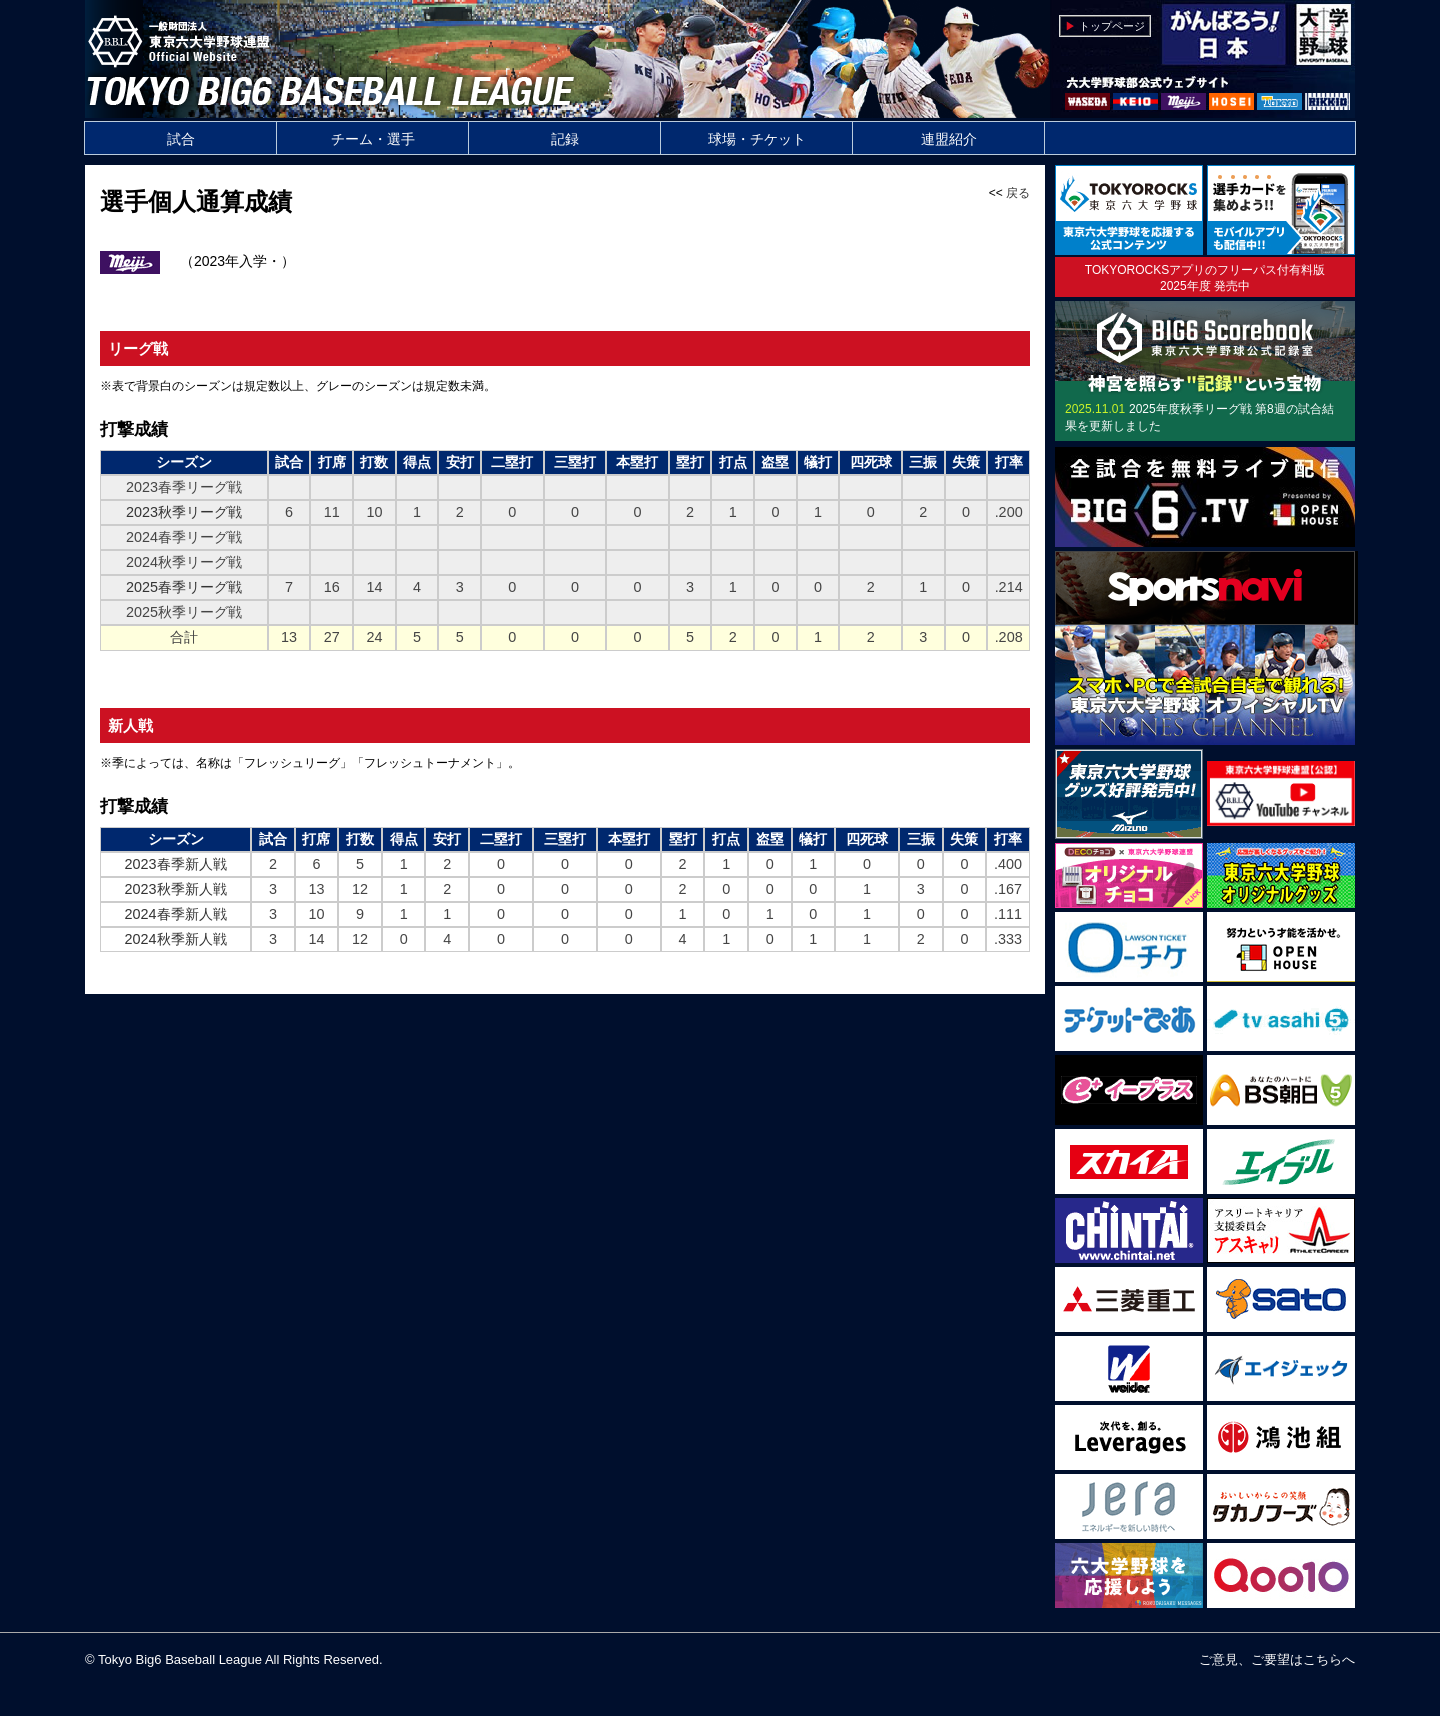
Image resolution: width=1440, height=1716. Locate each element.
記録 (565, 139)
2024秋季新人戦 (176, 939)
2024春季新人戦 (176, 914)
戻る (1018, 193)
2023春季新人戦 (176, 864)
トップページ (1112, 26)
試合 (181, 139)
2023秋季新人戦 (176, 889)
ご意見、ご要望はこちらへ (1277, 1659)
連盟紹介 (949, 139)
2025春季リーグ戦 (184, 587)
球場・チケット (757, 139)
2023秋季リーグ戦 (184, 512)
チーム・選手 (373, 139)
